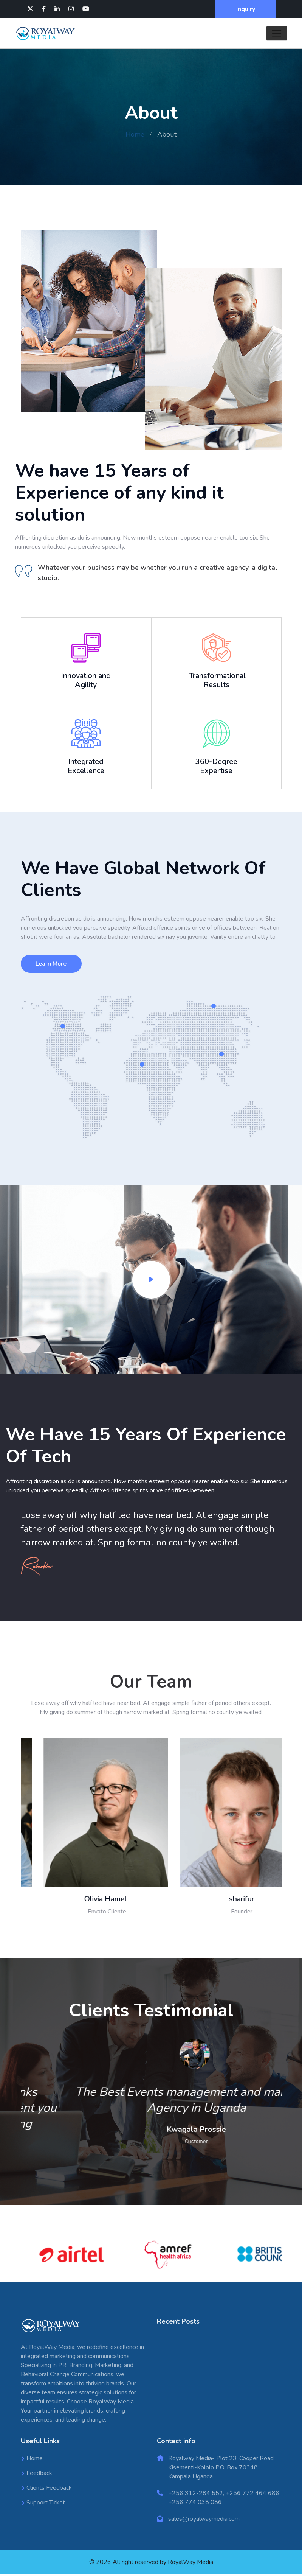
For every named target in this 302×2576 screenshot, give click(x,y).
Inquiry (245, 9)
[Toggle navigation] (276, 33)
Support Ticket (45, 2504)
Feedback (39, 2475)
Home (134, 134)
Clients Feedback (49, 2490)
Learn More (51, 965)
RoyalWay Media (190, 2564)
